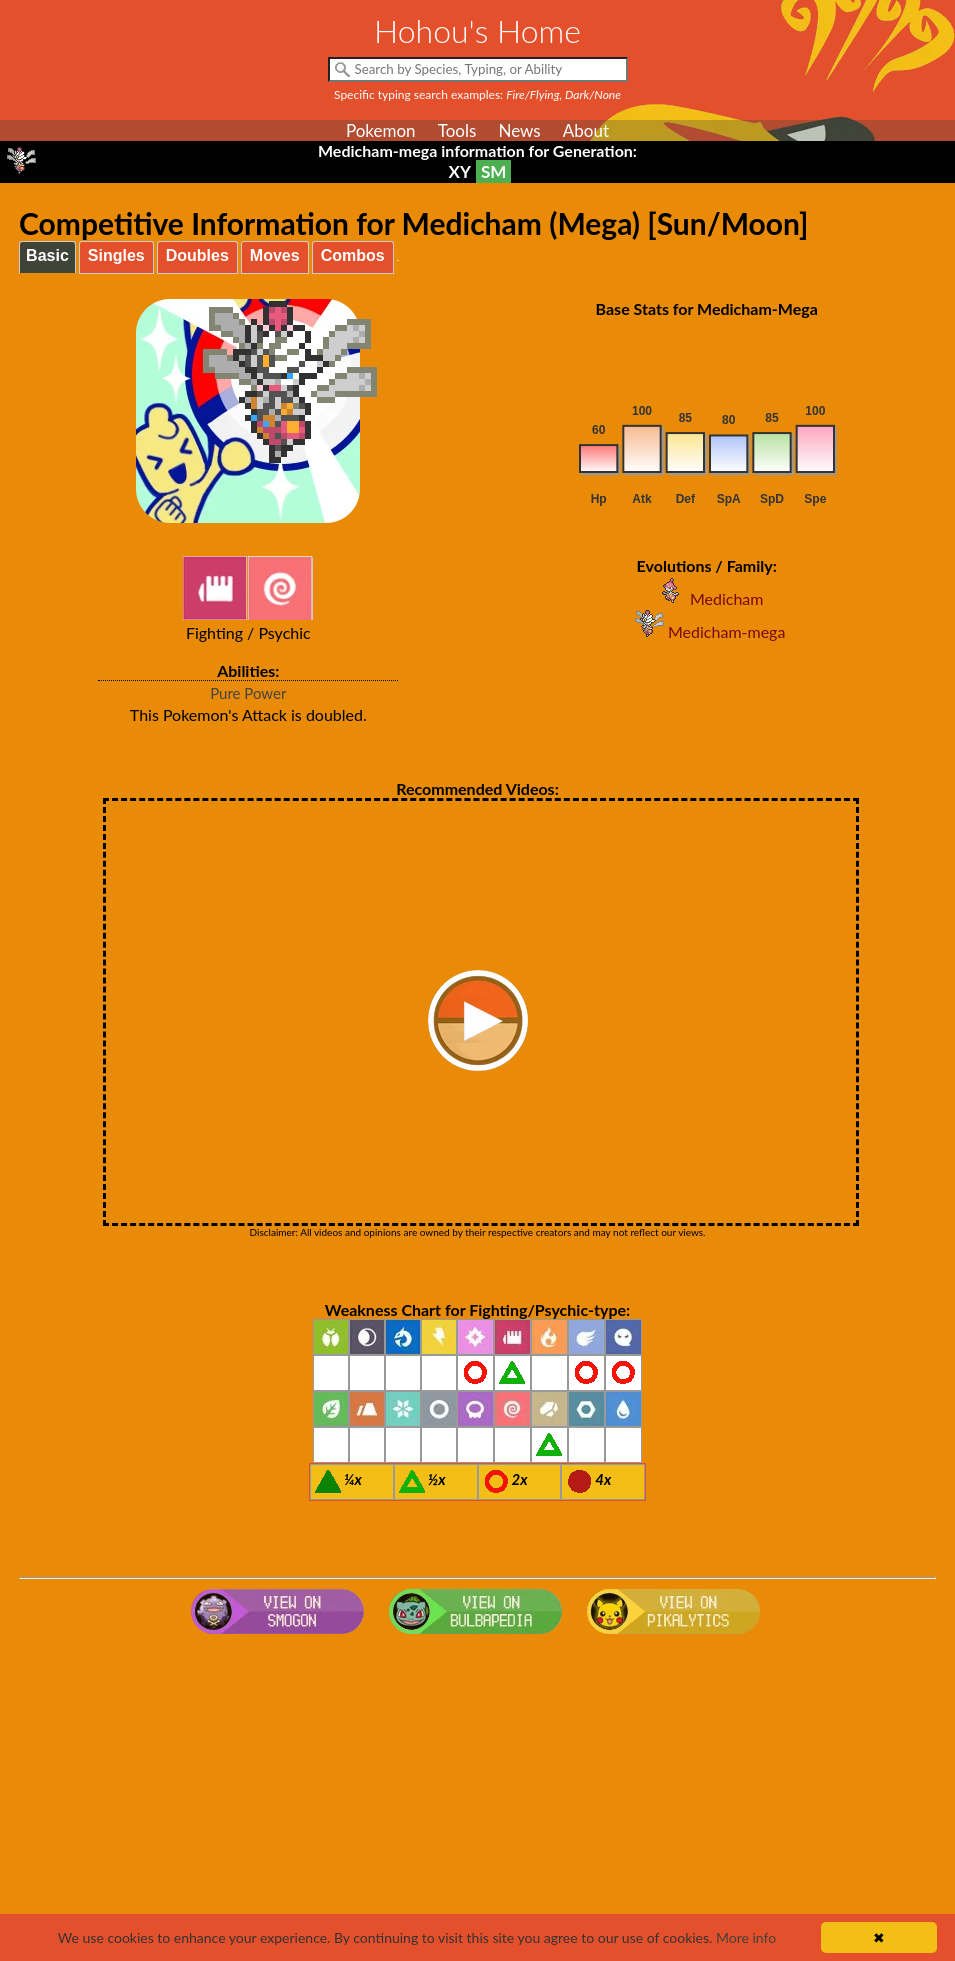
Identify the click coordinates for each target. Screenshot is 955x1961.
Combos (353, 255)
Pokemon (381, 130)
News (519, 130)
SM (493, 171)
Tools (457, 130)
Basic (47, 255)
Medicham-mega (706, 631)
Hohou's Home (477, 30)
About (586, 130)
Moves (275, 255)
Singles (116, 255)
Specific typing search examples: (477, 94)
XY (460, 171)
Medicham (707, 598)
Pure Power (248, 693)
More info (746, 1937)
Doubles (197, 255)
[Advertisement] (477, 1802)
